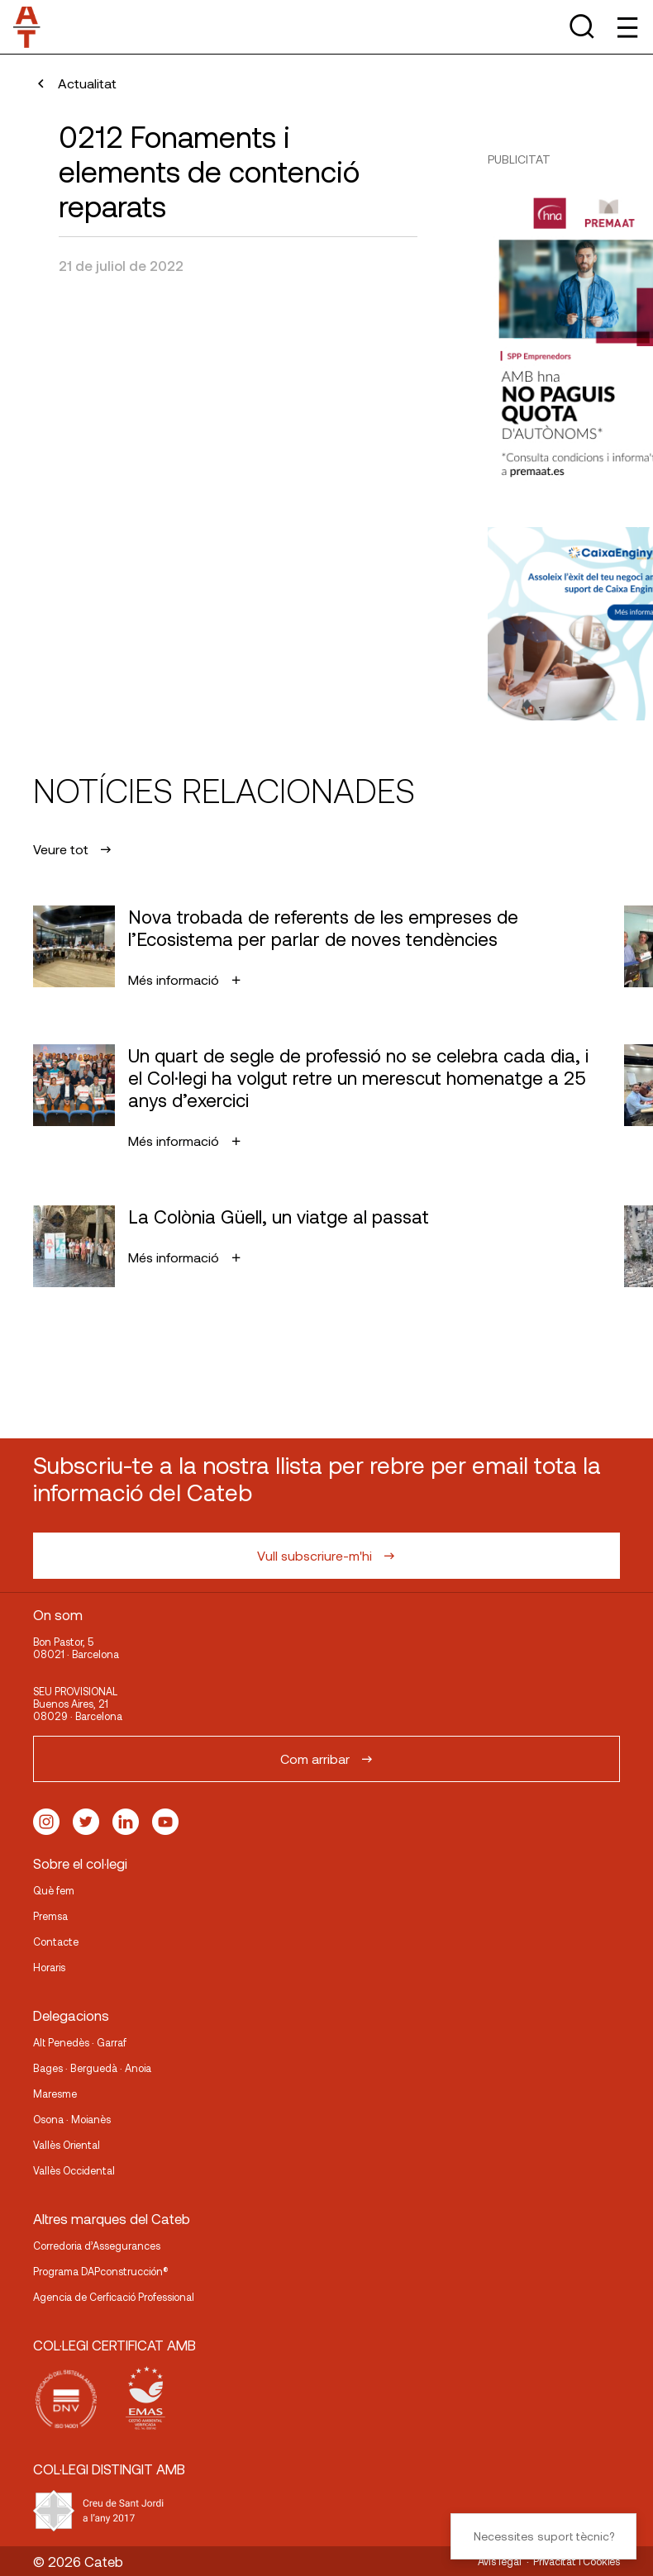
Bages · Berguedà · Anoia (92, 2068)
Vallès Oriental (66, 2145)
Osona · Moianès (72, 2119)
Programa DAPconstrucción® (101, 2271)
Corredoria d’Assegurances (96, 2245)
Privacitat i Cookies (576, 2561)
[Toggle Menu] (626, 27)
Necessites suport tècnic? (544, 2536)
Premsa (50, 1916)
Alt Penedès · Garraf (79, 2042)
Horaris (49, 1967)
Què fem (53, 1890)
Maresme (55, 2093)
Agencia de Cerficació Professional (113, 2297)
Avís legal (500, 2561)
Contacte (56, 1941)
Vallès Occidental (74, 2170)
